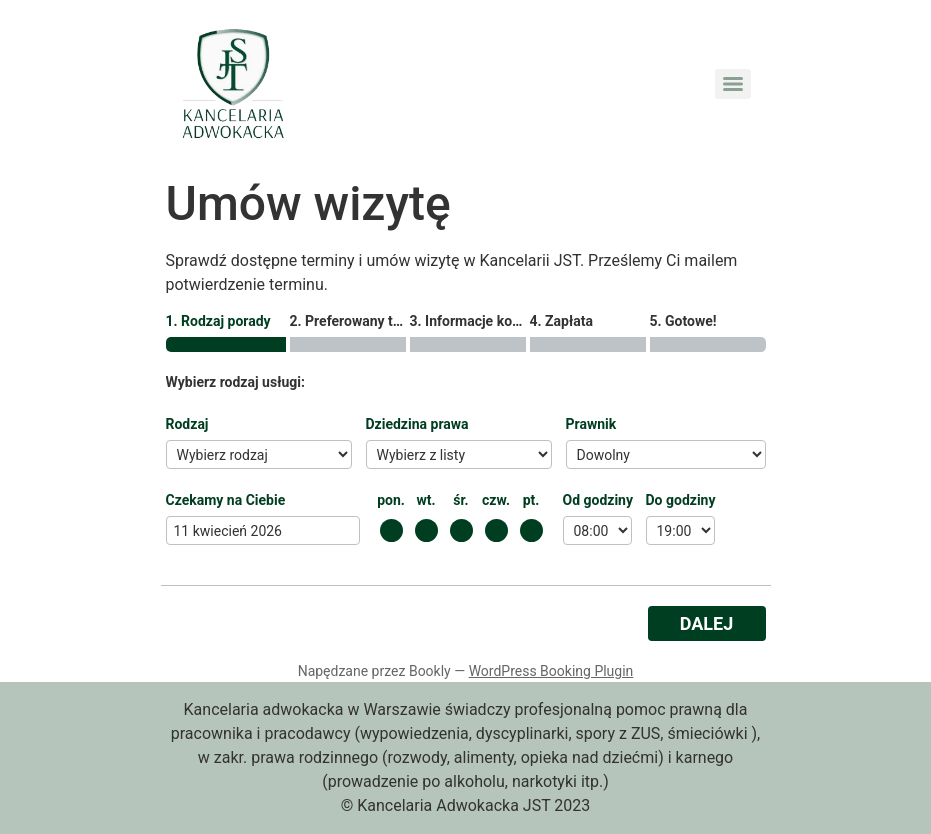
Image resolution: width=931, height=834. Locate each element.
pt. (531, 500)
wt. (425, 500)
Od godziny (598, 500)
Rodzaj (187, 424)
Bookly (430, 671)
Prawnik (591, 424)
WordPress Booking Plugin (551, 671)
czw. (496, 500)
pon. (391, 500)
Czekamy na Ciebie (226, 500)
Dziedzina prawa (417, 424)
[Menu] (733, 84)
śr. (460, 500)
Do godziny (681, 500)
